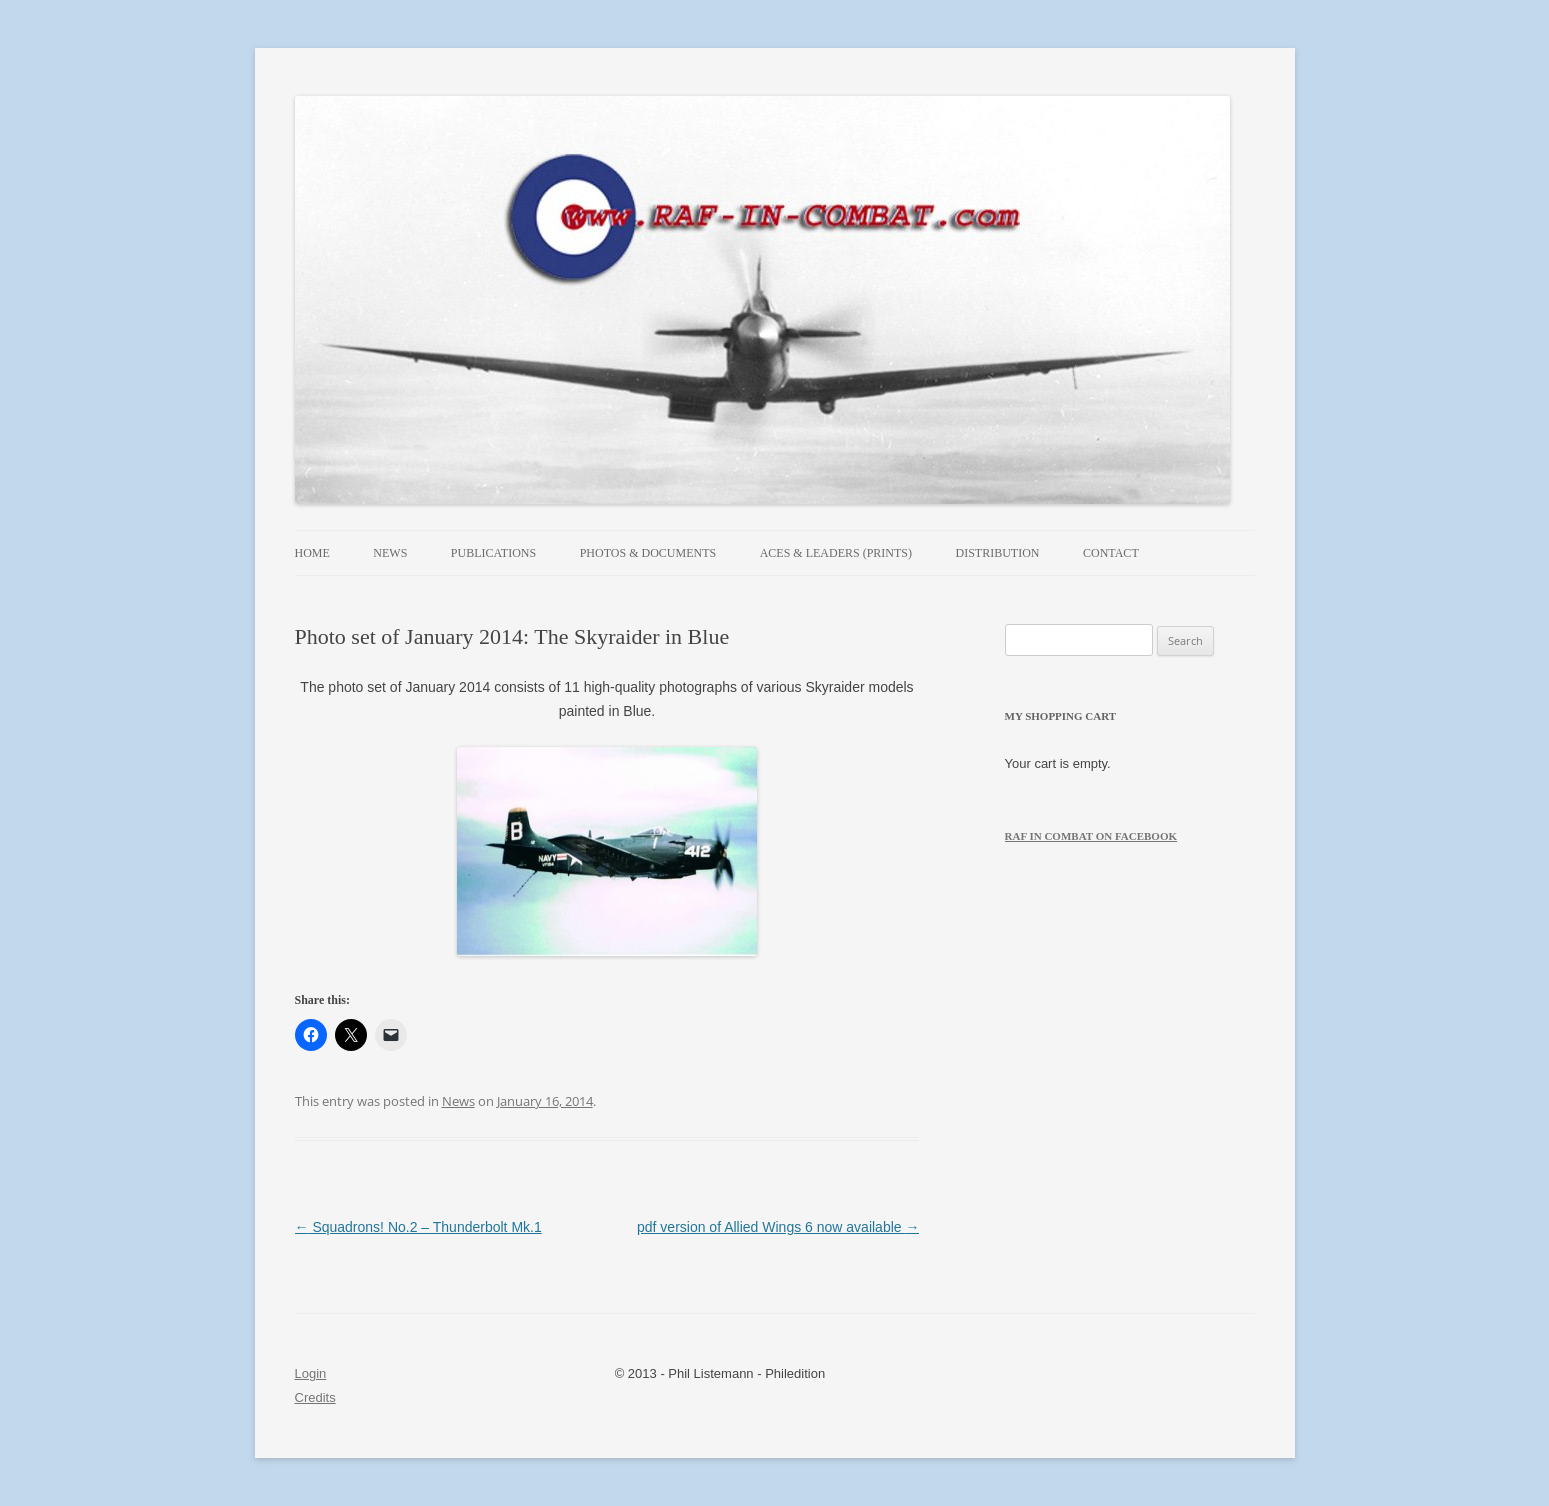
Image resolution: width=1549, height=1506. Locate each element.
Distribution (998, 553)
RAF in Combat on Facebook (1091, 836)
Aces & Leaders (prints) (836, 553)
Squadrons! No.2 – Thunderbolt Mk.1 (418, 1227)
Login (311, 1373)
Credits (315, 1397)
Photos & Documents (648, 553)
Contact (1111, 553)
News (390, 553)
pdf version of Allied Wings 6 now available (778, 1227)
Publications (493, 553)
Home (312, 553)
